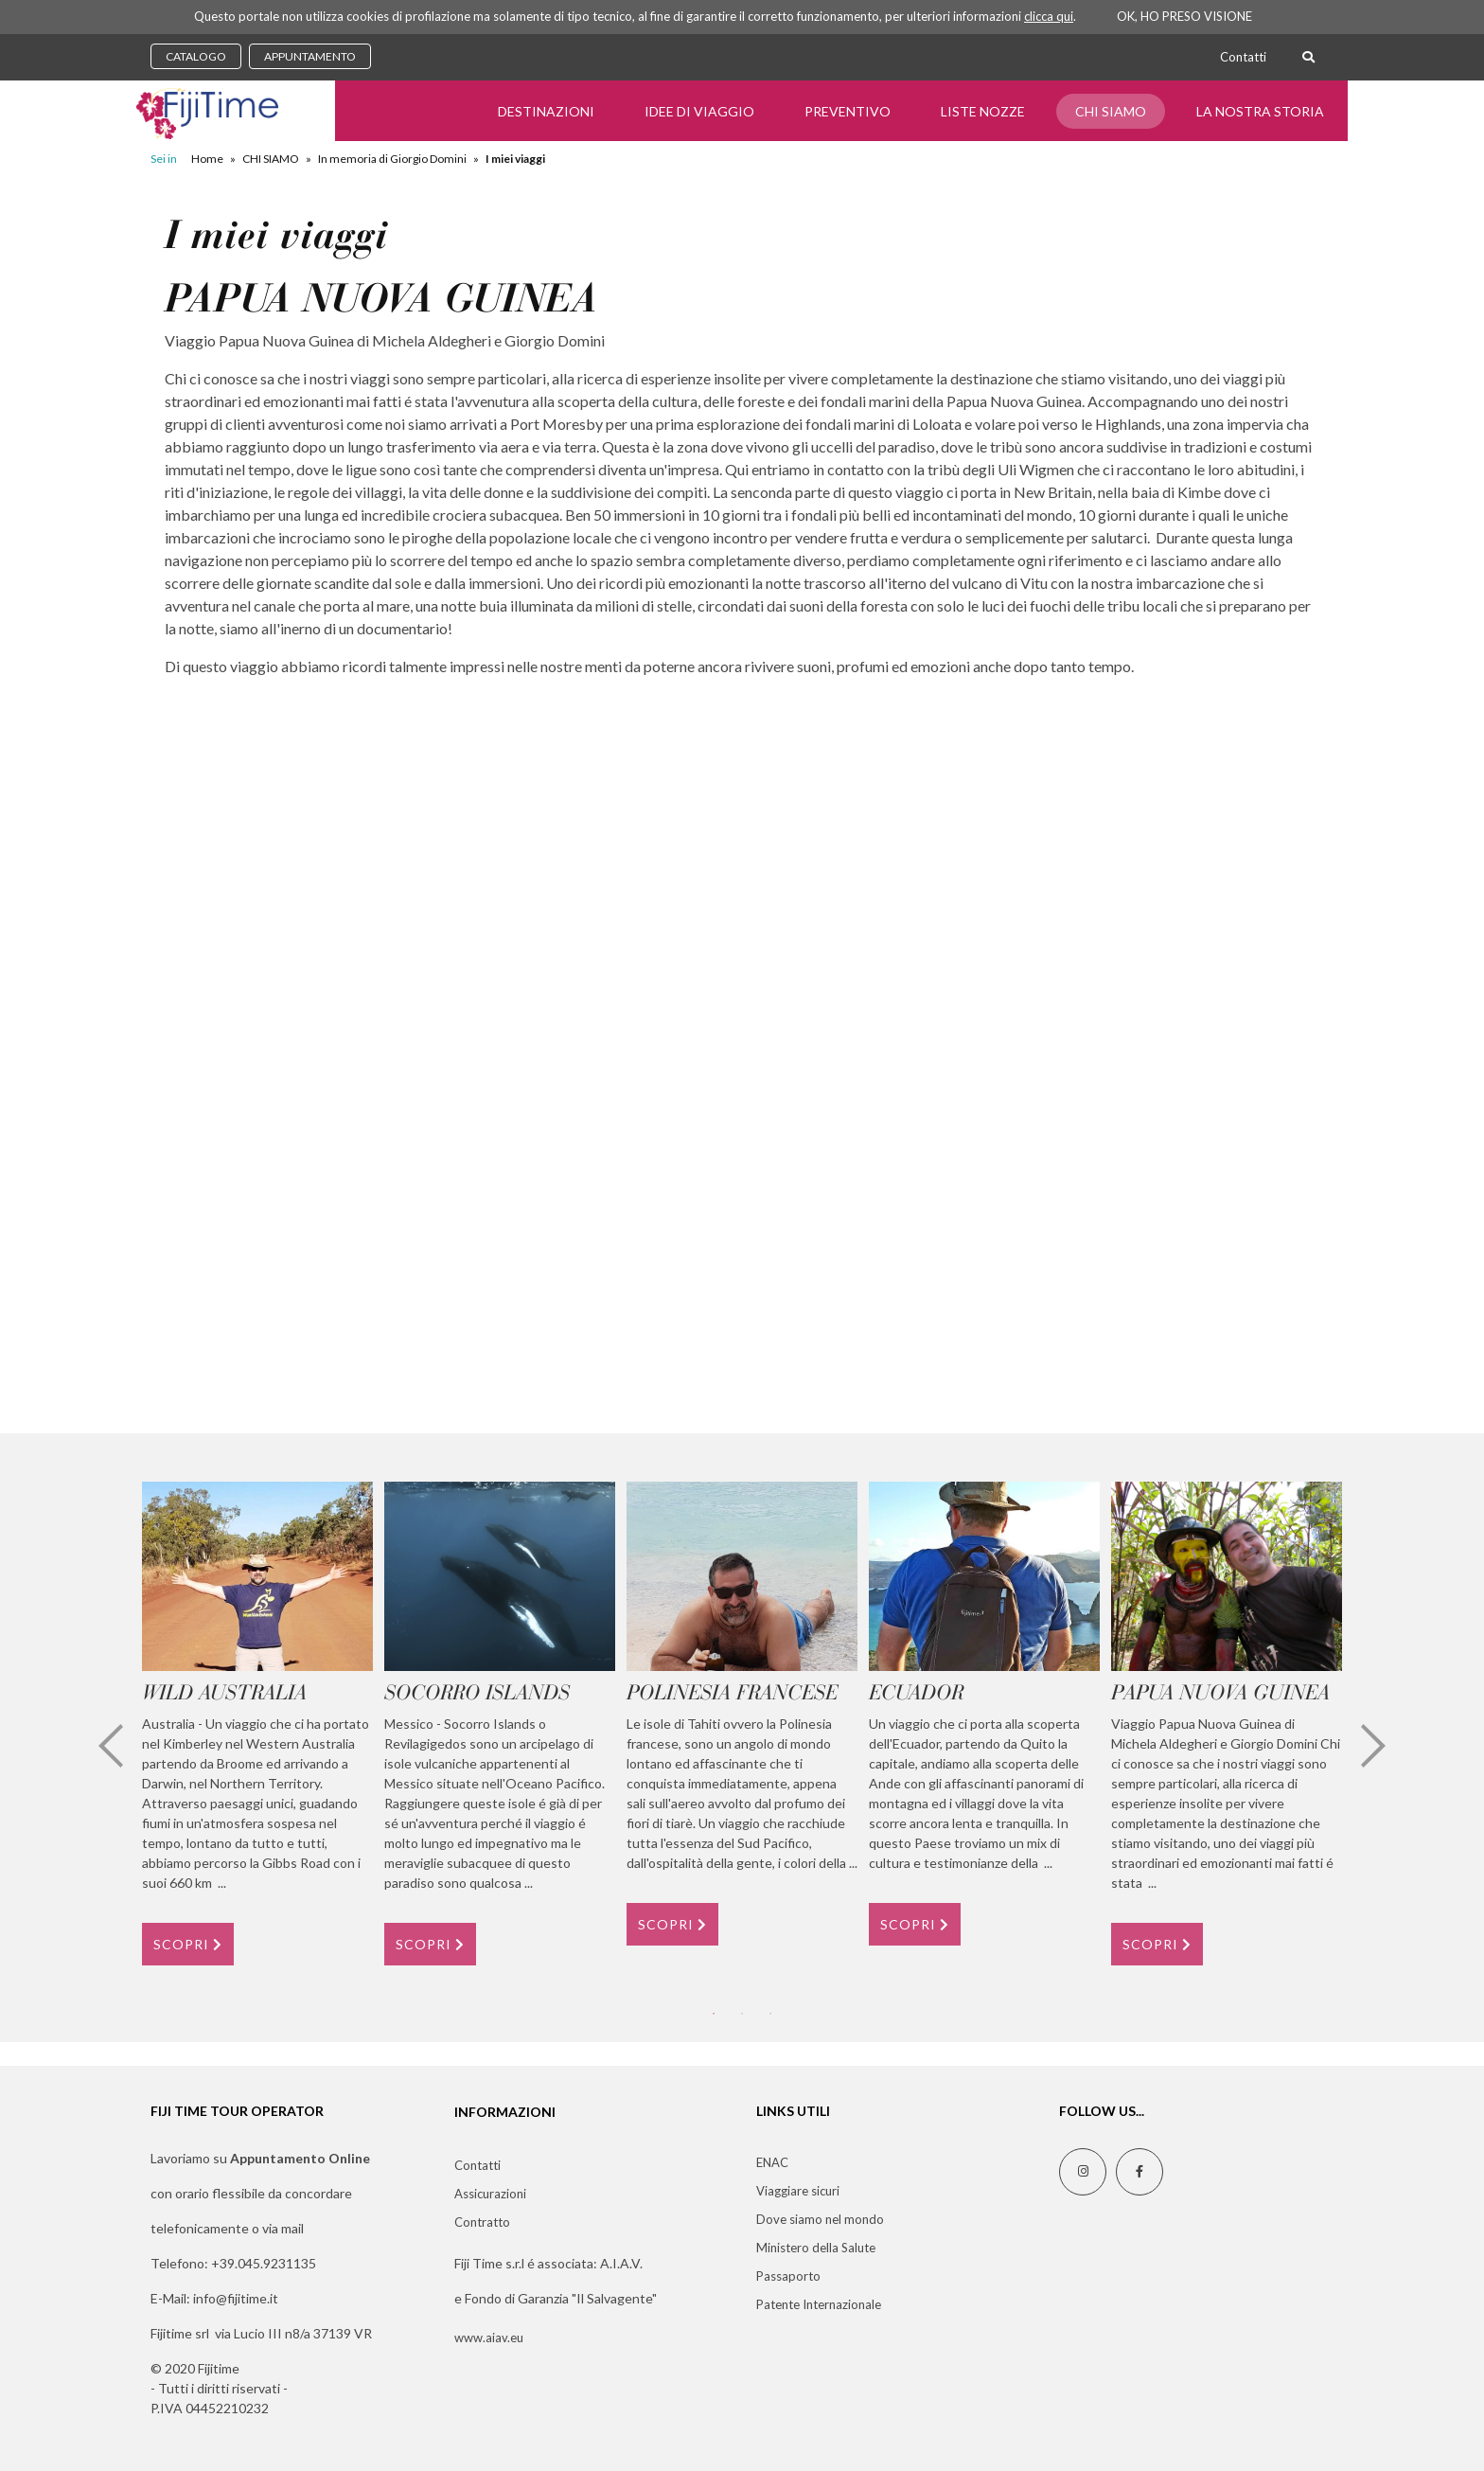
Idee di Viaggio (699, 111)
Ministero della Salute (815, 2247)
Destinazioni (546, 111)
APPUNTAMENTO (310, 56)
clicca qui (1048, 16)
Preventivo (847, 111)
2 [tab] (742, 2013)
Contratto (482, 2222)
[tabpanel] (257, 1723)
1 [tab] (713, 2013)
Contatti (1243, 56)
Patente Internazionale (818, 2304)
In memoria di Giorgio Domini (392, 158)
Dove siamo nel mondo (820, 2219)
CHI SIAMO (1110, 111)
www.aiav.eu (488, 2337)
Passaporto (788, 2276)
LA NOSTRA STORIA (1260, 111)
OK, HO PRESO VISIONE (1184, 16)
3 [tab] (770, 2013)
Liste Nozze (983, 111)
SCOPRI (187, 1944)
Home (207, 158)
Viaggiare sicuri (797, 2190)
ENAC (772, 2162)
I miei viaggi (515, 158)
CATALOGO (196, 56)
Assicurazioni (490, 2193)
